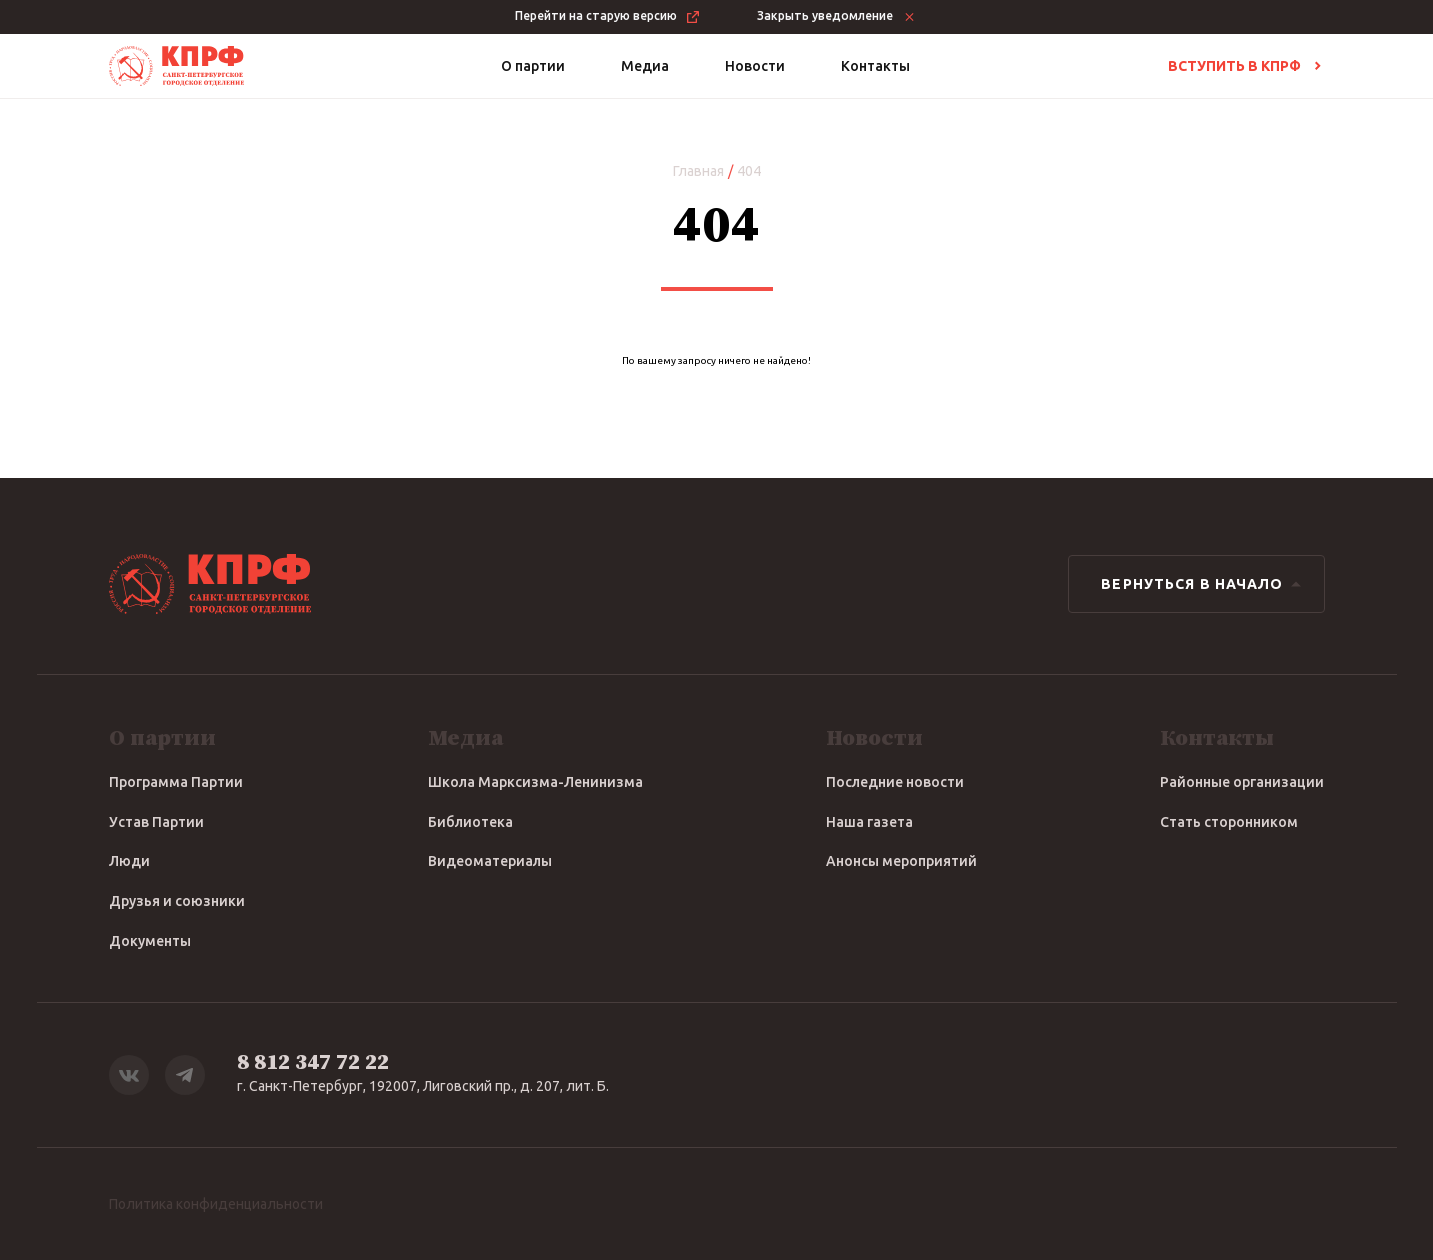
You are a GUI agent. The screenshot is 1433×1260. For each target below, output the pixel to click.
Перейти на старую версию (608, 17)
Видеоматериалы (490, 861)
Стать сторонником (1229, 822)
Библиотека (470, 822)
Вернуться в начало (1204, 584)
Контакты (875, 66)
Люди (129, 861)
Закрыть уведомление (837, 17)
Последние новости (895, 782)
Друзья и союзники (177, 901)
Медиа (645, 66)
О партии (533, 66)
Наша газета (869, 822)
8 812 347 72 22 (313, 1062)
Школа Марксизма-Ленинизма (535, 782)
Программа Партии (176, 782)
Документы (150, 941)
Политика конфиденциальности (216, 1204)
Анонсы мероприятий (901, 861)
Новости (755, 66)
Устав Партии (156, 822)
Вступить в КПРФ (1246, 66)
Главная (698, 171)
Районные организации (1242, 782)
